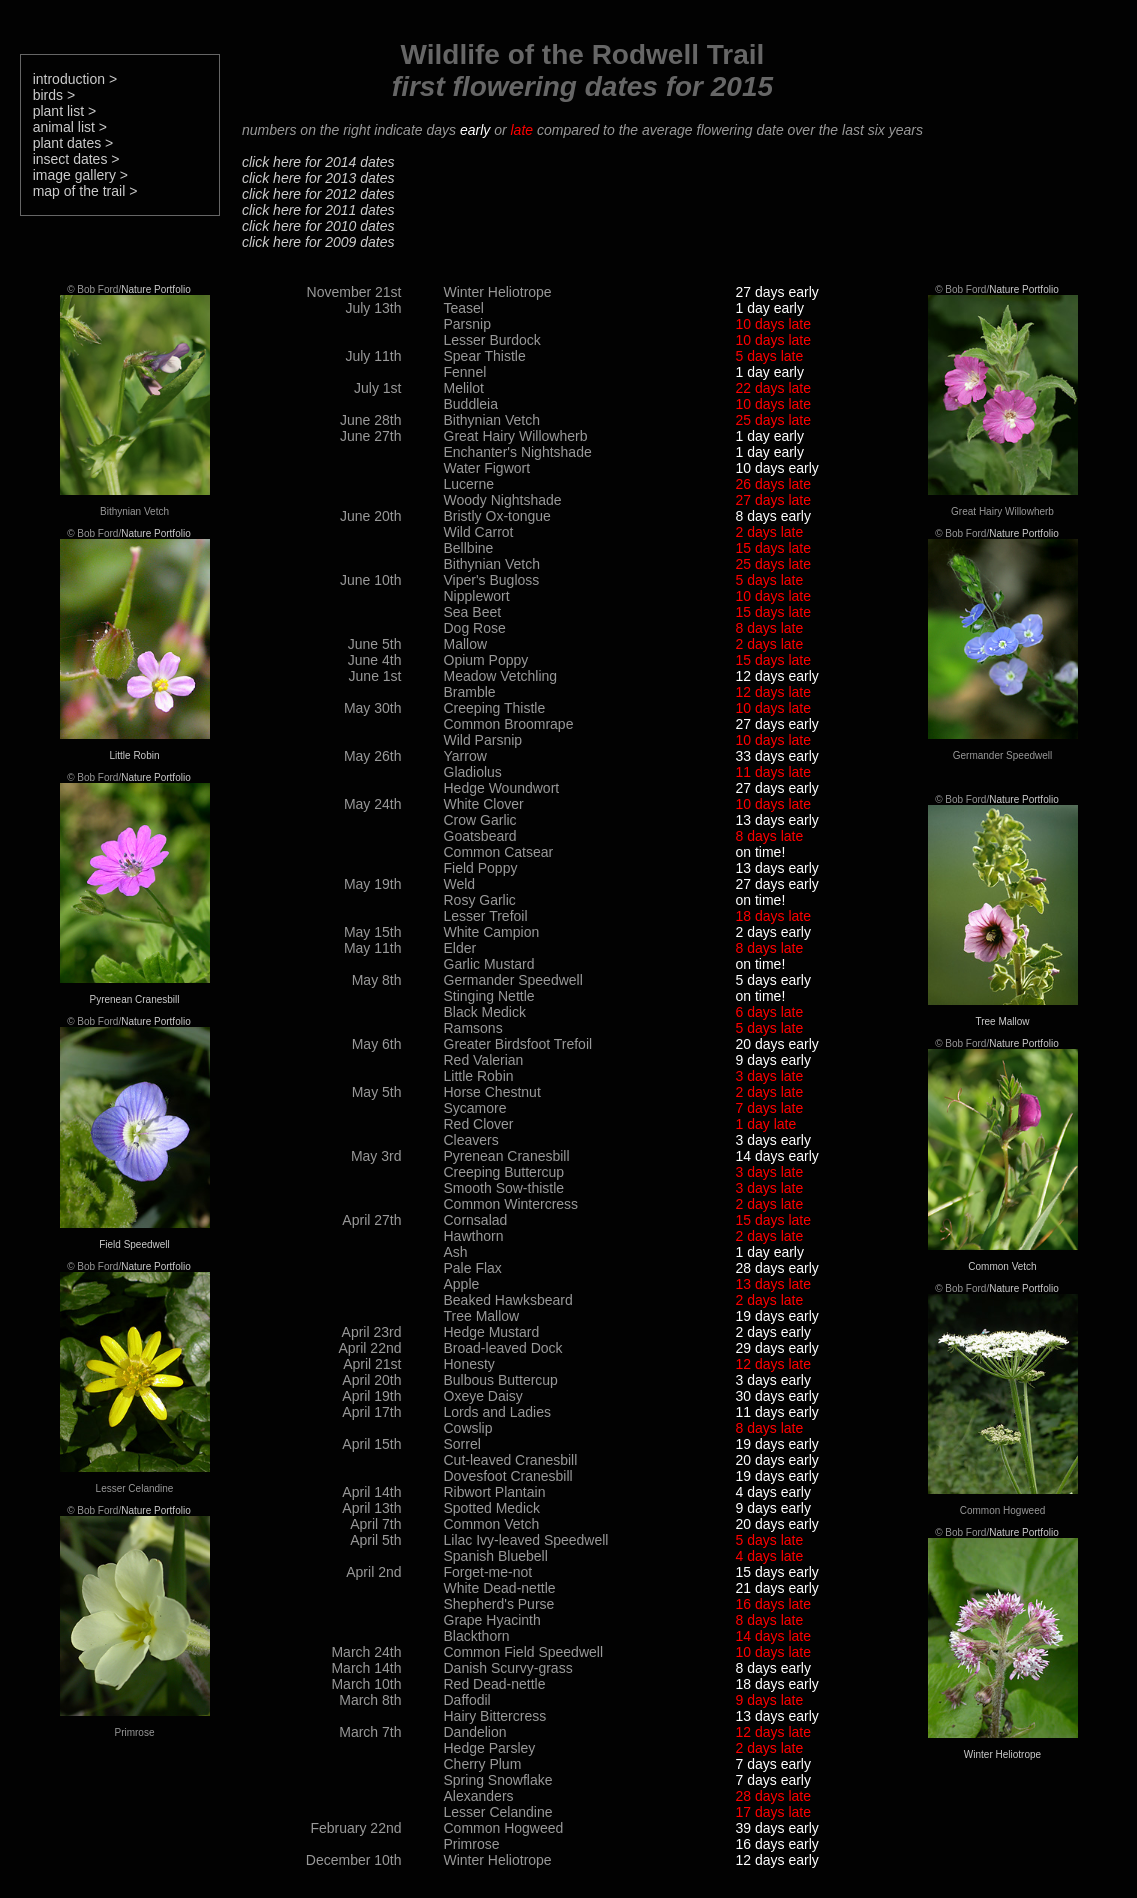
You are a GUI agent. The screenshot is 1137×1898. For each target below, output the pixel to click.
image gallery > (80, 175)
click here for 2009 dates (318, 242)
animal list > (70, 127)
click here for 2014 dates (318, 162)
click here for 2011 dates (318, 210)
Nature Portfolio (155, 289)
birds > (54, 95)
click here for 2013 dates (318, 178)
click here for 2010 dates (318, 226)
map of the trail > (85, 191)
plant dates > (73, 143)
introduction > (75, 79)
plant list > (64, 111)
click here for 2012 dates (318, 194)
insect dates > (76, 159)
